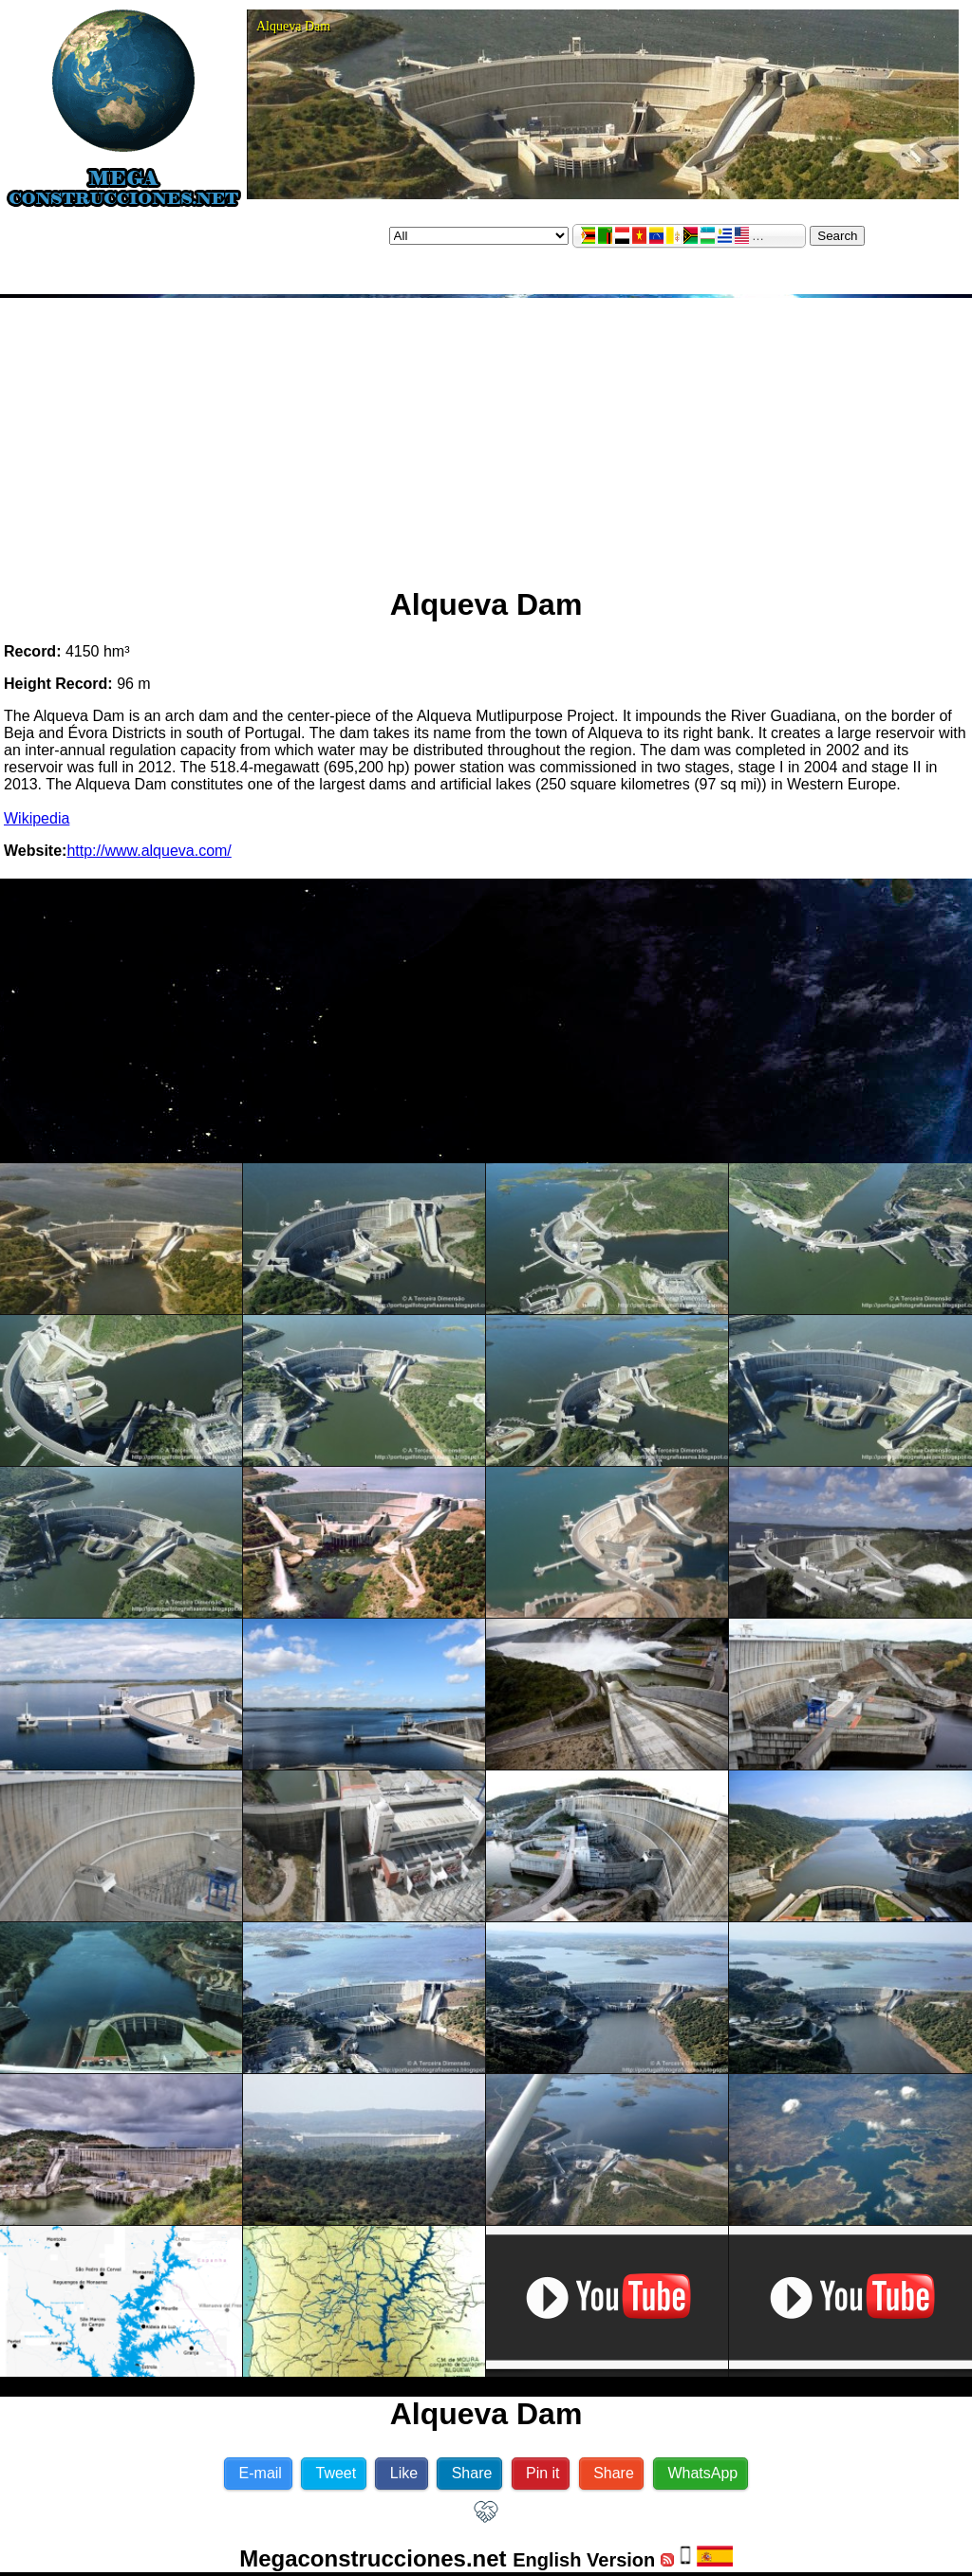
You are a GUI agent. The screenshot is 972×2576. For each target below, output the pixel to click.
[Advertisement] (486, 434)
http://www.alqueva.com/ (148, 851)
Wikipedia (36, 818)
